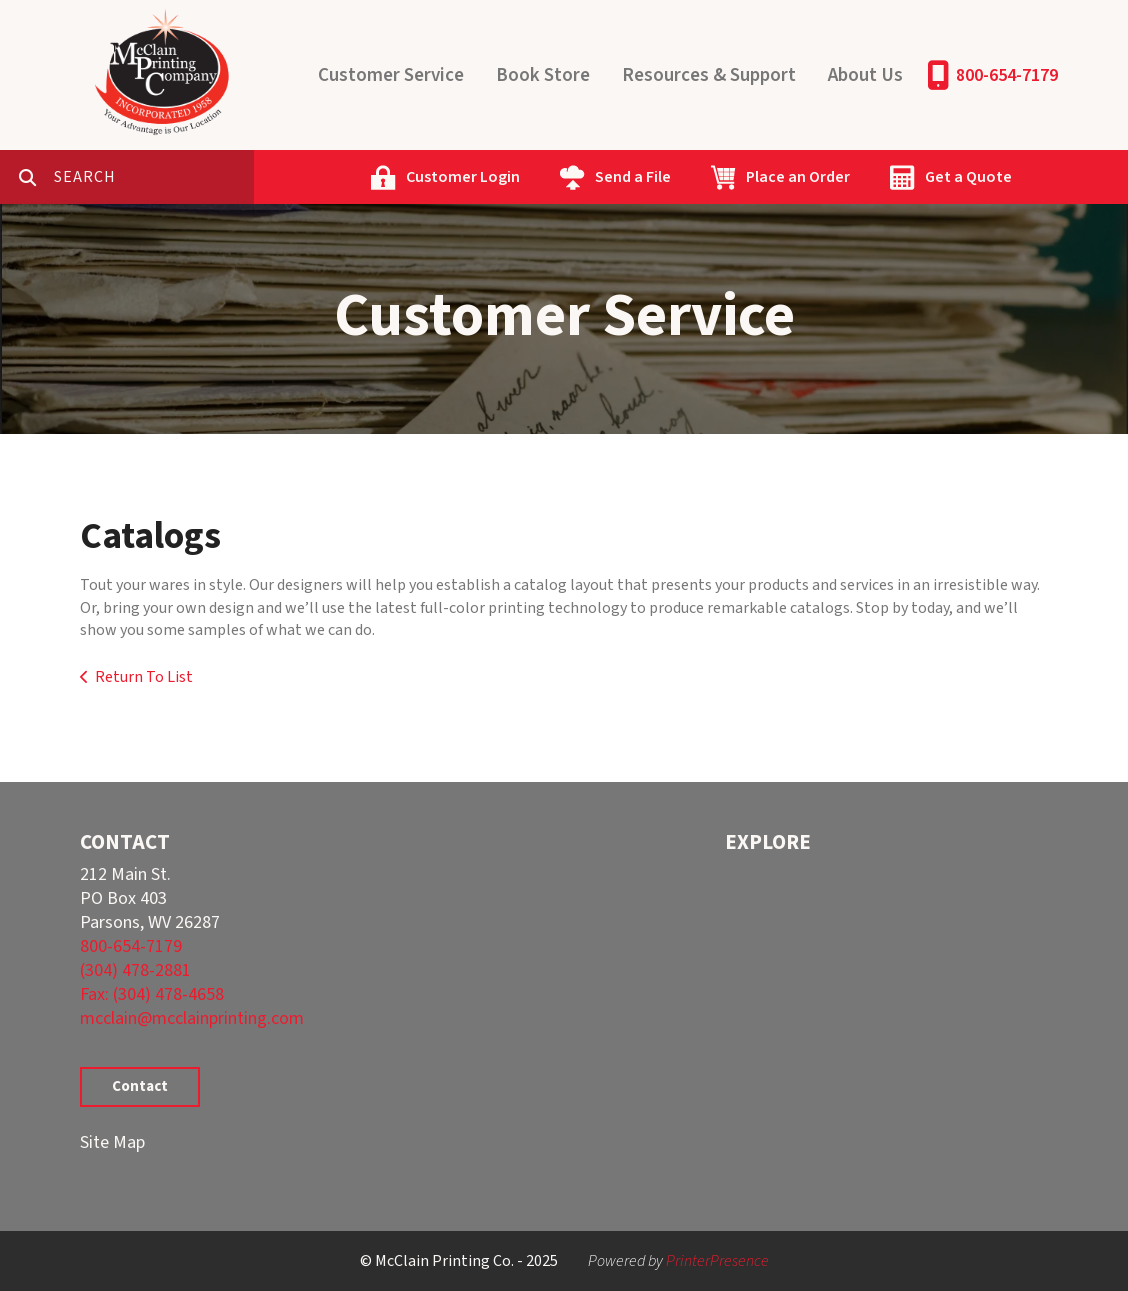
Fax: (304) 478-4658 (152, 994)
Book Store (543, 75)
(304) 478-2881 (135, 970)
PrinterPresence (717, 1261)
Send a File (633, 177)
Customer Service (391, 75)
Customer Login (463, 177)
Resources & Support (709, 75)
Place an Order (798, 177)
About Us (865, 75)
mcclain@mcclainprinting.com (192, 1018)
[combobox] (154, 177)
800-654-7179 (1007, 75)
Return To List (144, 677)
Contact (140, 1086)
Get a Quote (968, 177)
